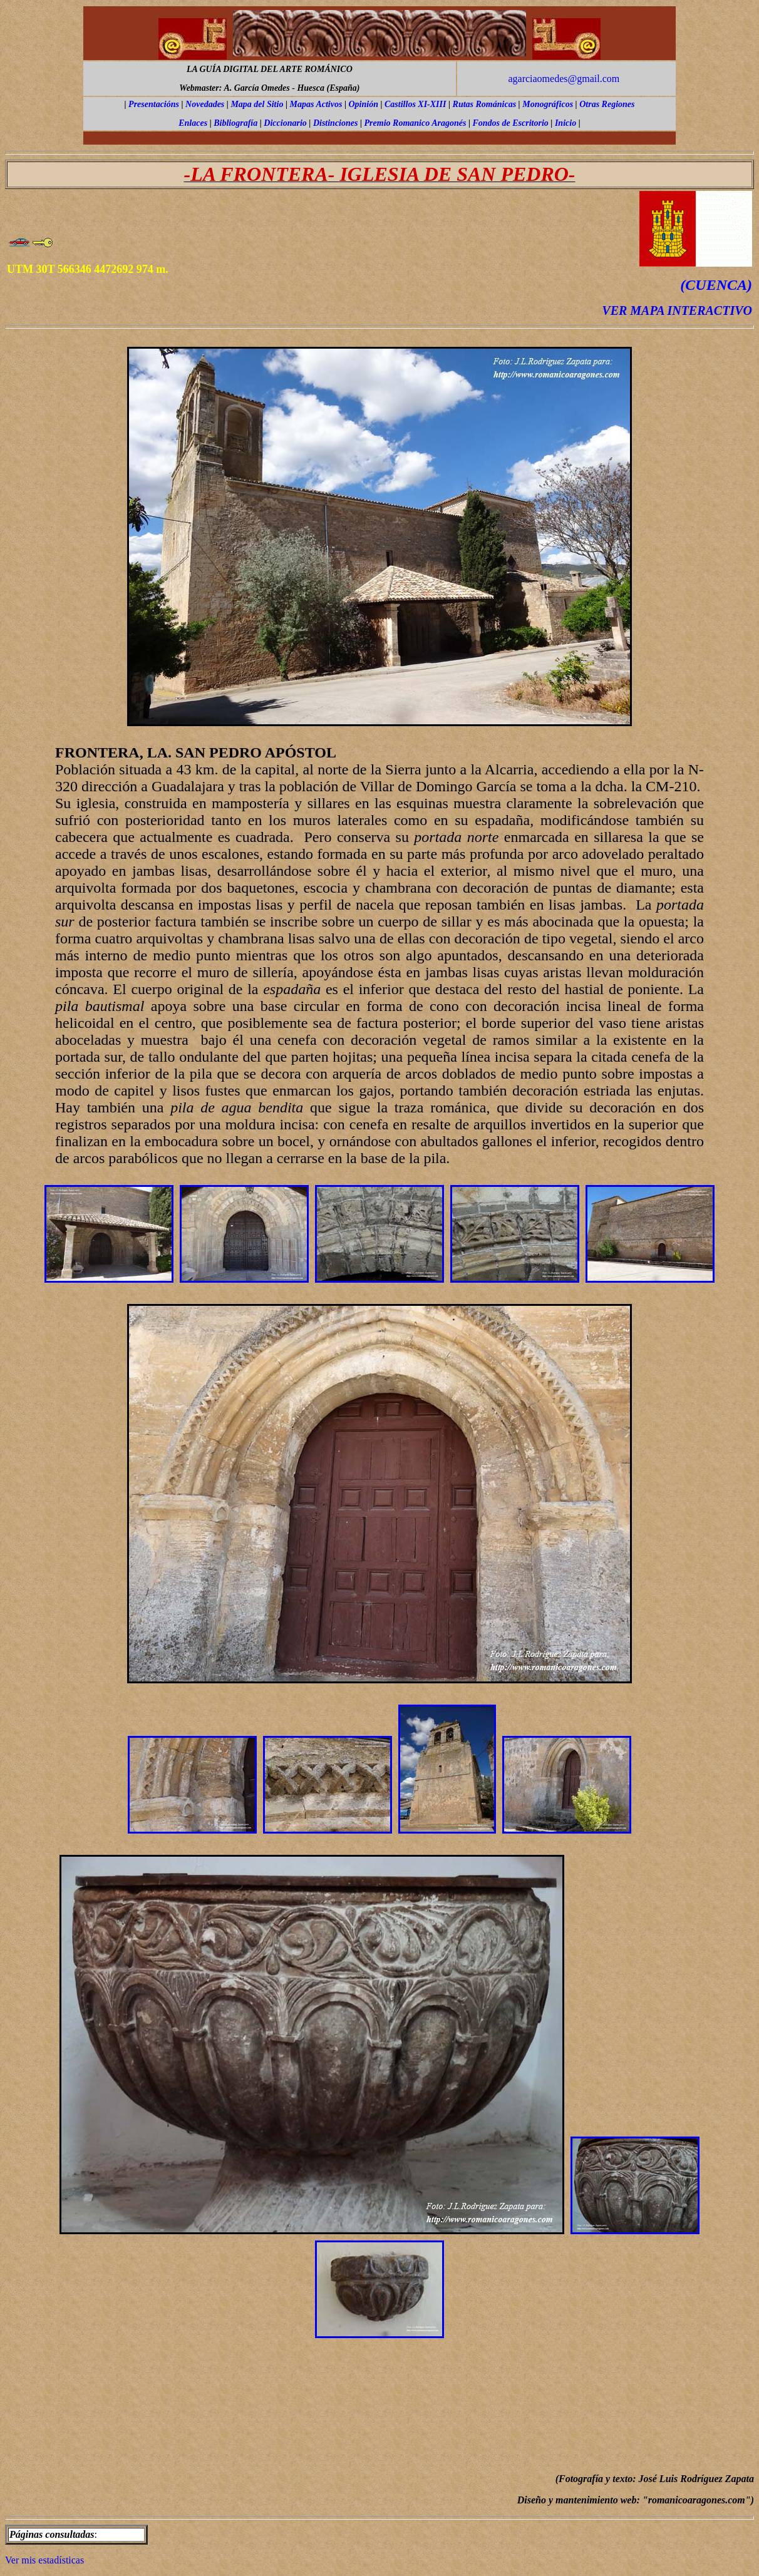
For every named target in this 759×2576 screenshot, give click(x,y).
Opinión (363, 104)
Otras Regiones (606, 104)
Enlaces (192, 123)
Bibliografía (235, 123)
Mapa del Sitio (256, 104)
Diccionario (285, 123)
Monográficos (547, 104)
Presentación (151, 104)
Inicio (565, 123)
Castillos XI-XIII (415, 104)
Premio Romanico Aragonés (415, 123)
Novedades (204, 104)
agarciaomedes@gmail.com (563, 78)
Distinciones (335, 123)
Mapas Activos (316, 104)
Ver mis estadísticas (44, 2560)
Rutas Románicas (485, 104)
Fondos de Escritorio (510, 123)
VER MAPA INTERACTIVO (677, 310)
